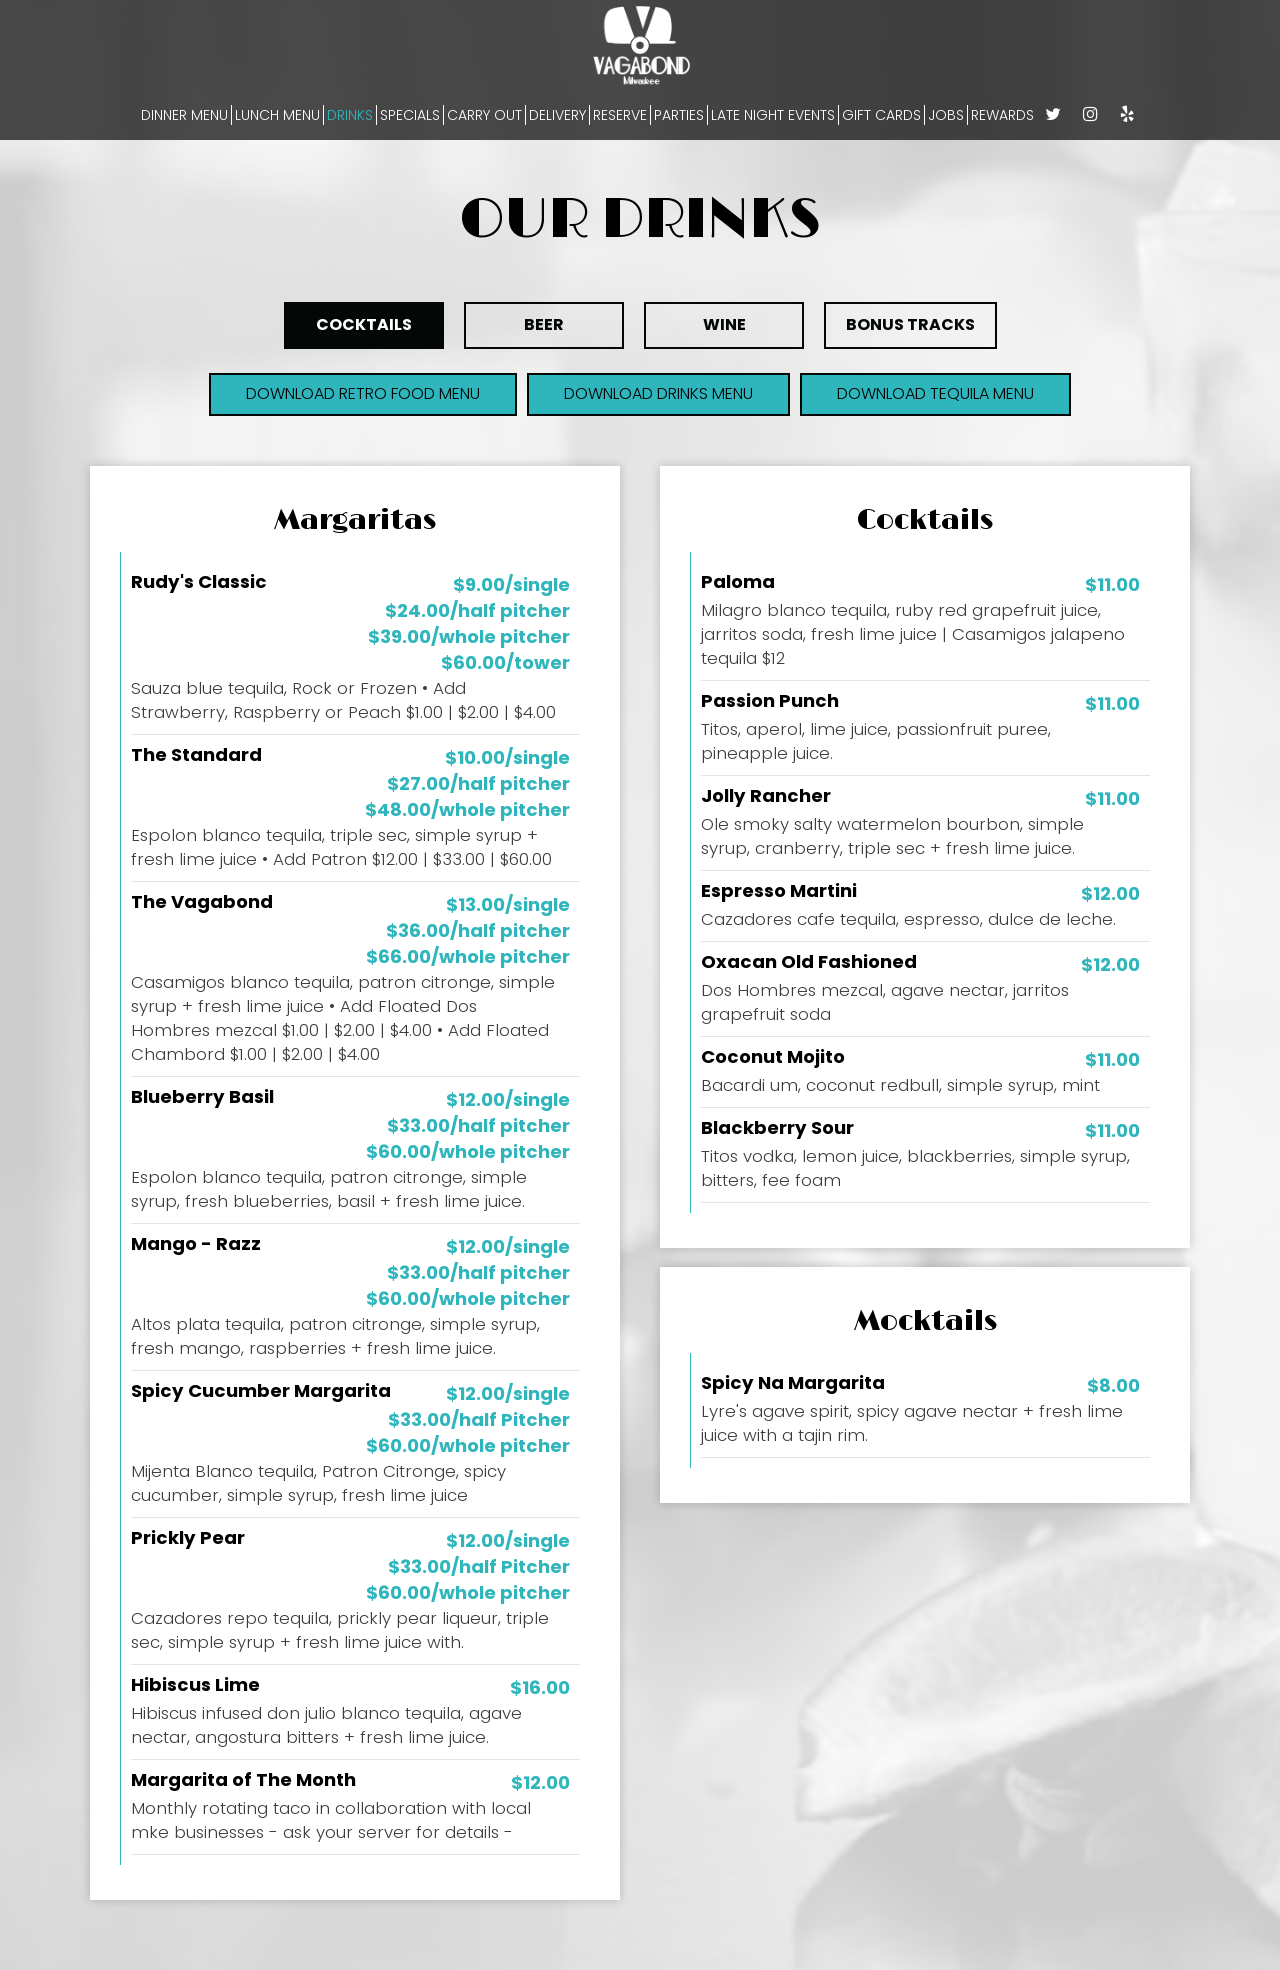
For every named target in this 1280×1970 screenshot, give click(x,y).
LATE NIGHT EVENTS (773, 115)
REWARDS (1002, 115)
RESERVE (620, 115)
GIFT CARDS (881, 115)
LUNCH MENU (277, 115)
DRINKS (350, 115)
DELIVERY (557, 115)
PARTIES (679, 115)
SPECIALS (410, 115)
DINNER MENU (184, 115)
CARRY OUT (484, 115)
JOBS (946, 115)
